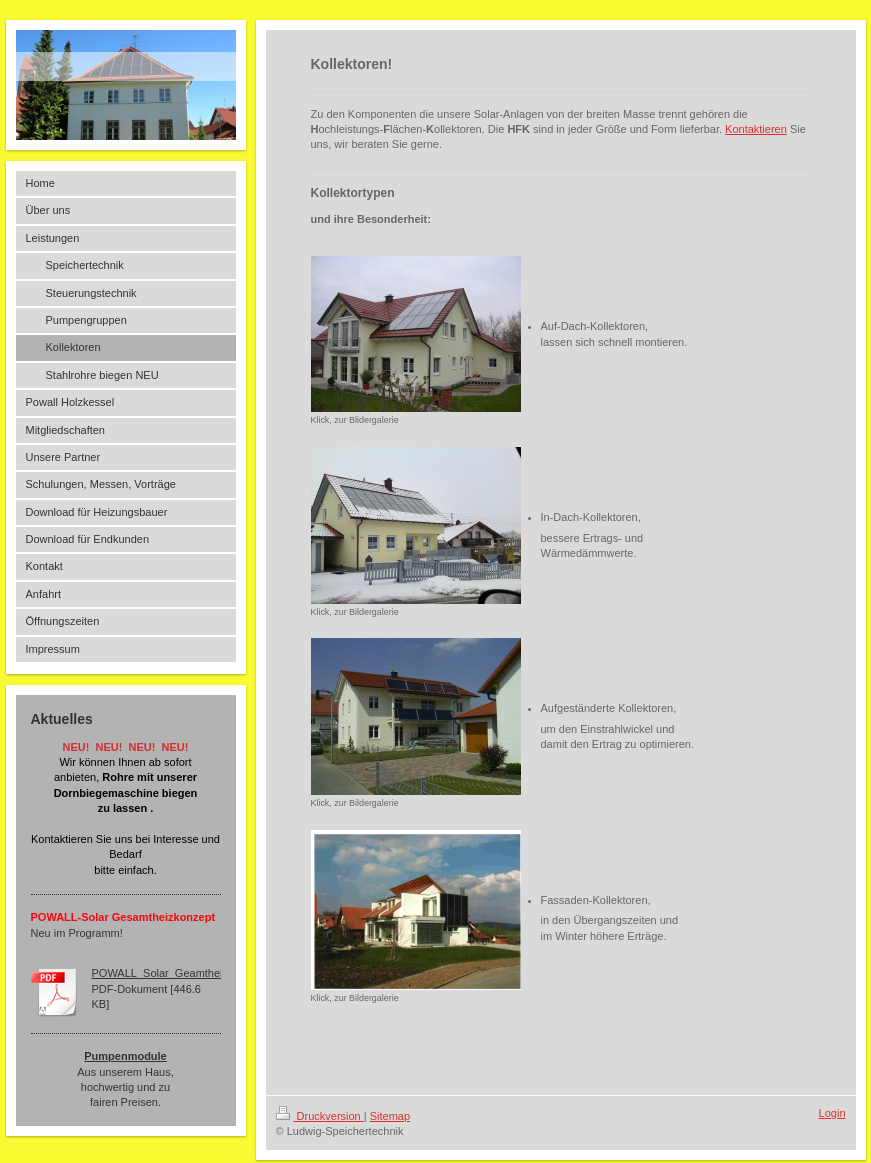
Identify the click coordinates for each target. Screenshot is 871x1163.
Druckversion (320, 1116)
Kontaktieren (756, 129)
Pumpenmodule (125, 1056)
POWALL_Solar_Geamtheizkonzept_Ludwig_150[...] (220, 973)
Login (832, 1113)
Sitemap (390, 1116)
